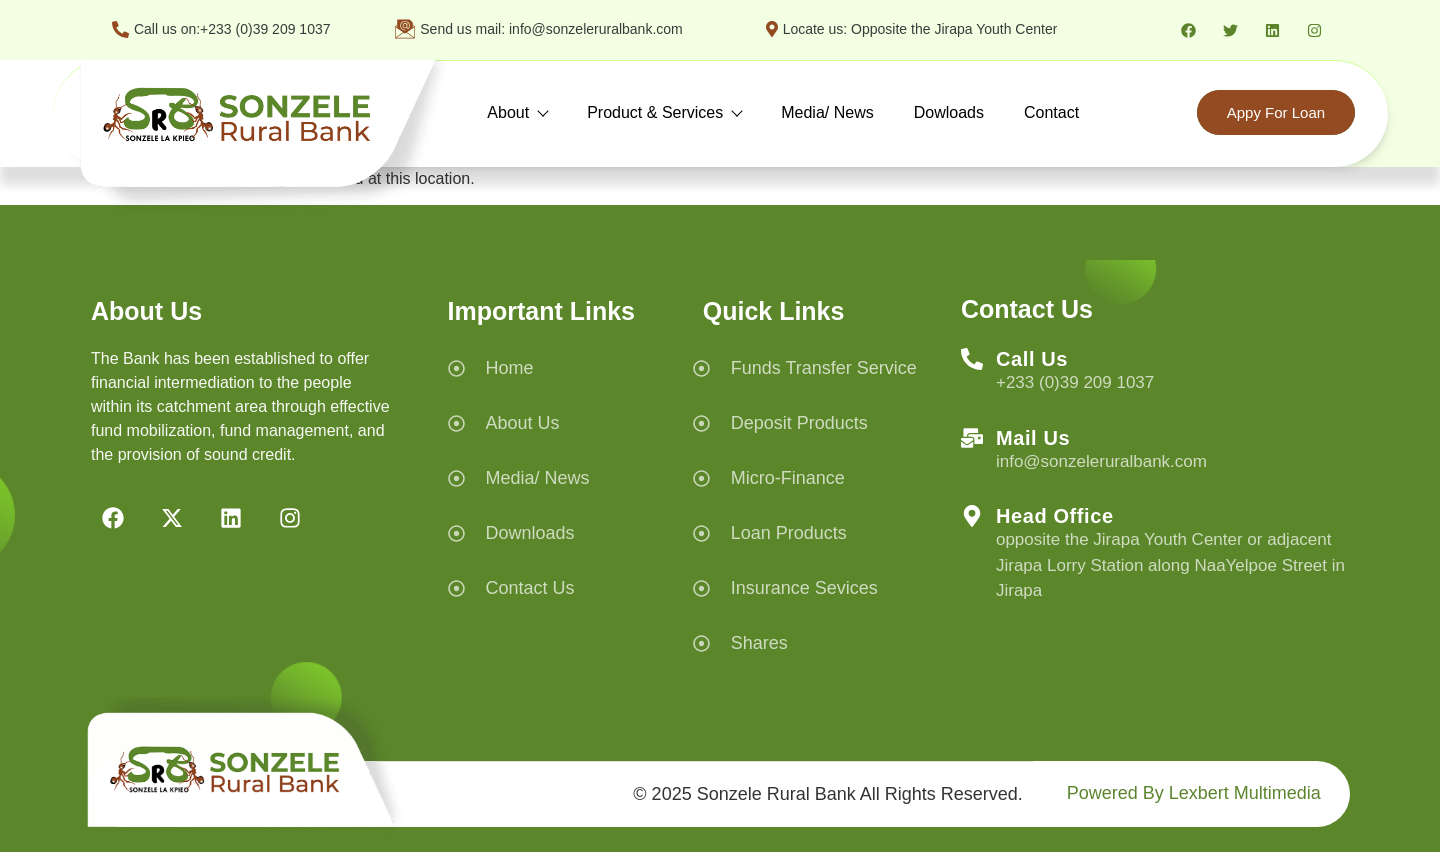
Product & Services (664, 112)
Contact (1051, 112)
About (517, 112)
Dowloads (949, 112)
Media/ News (827, 112)
